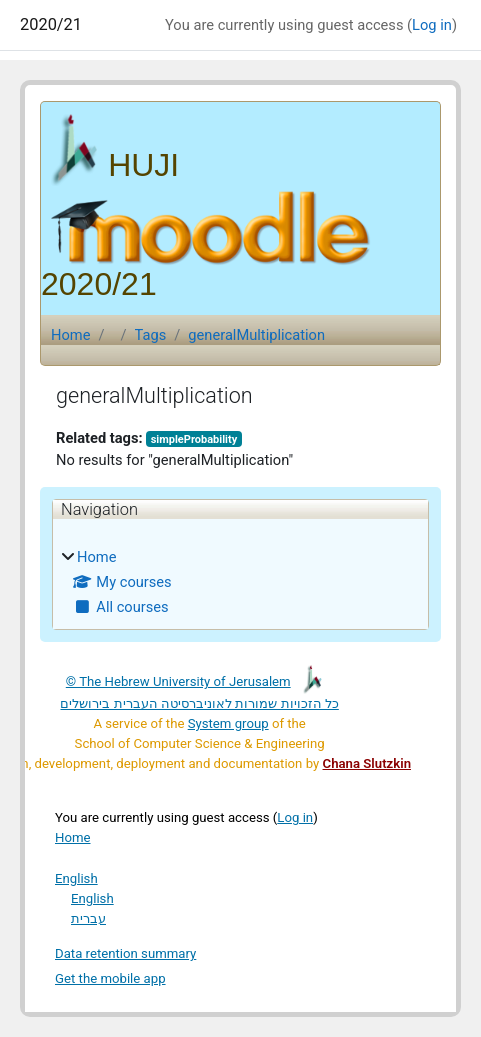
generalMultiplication (256, 335)
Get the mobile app (110, 978)
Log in (432, 25)
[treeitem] (240, 582)
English (76, 878)
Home (70, 335)
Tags (151, 335)
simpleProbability (194, 439)
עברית (88, 918)
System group (228, 723)
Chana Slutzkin (367, 763)
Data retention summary (125, 953)
